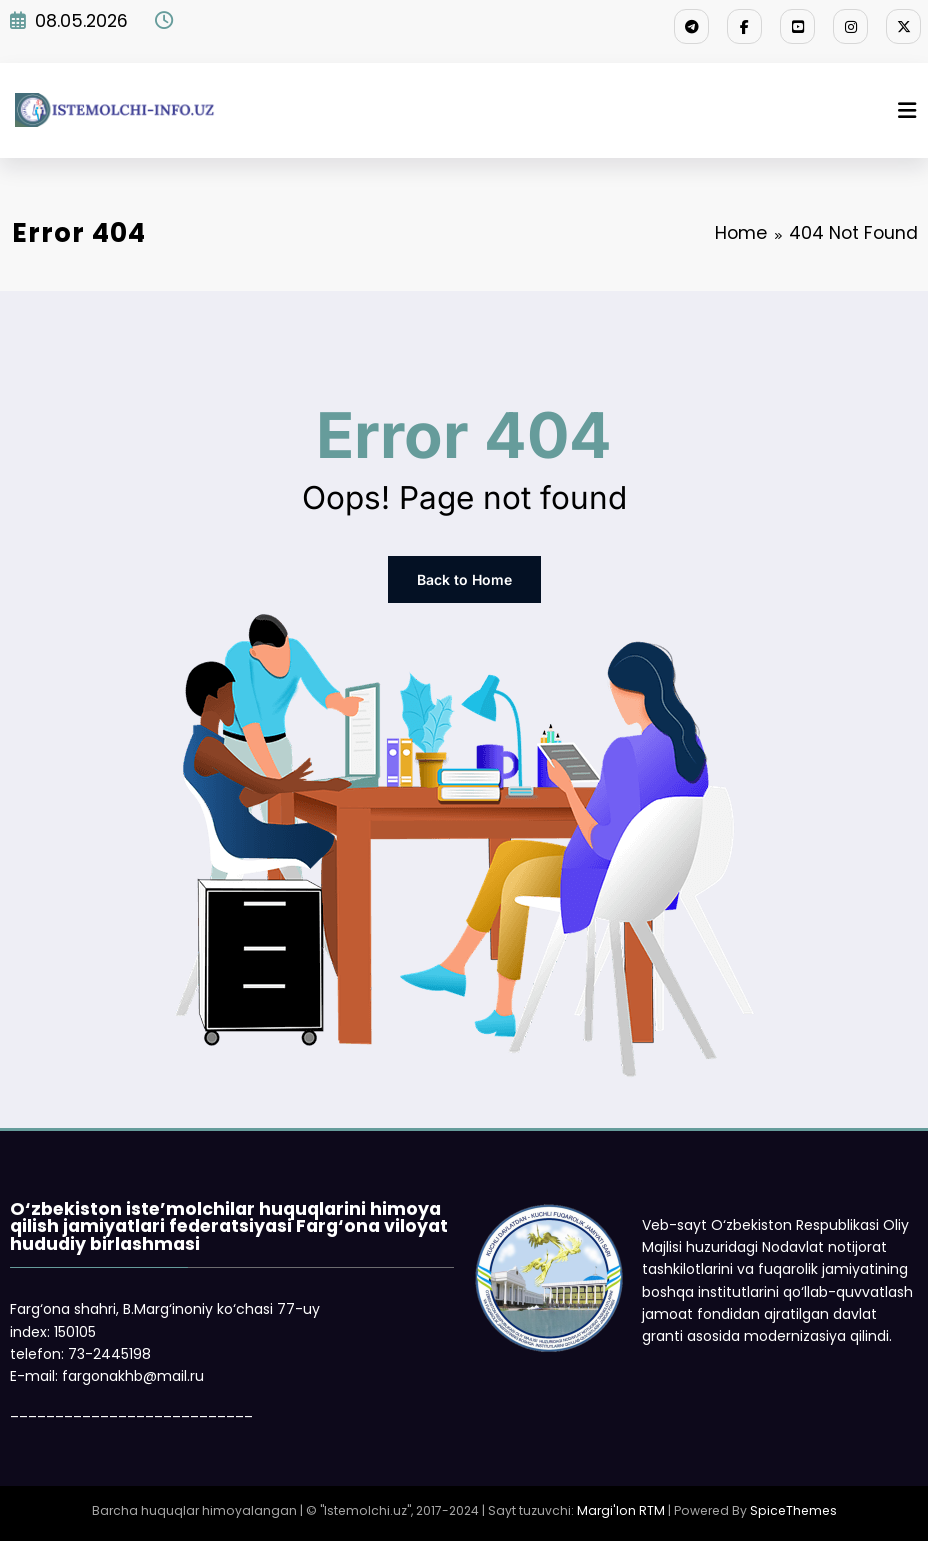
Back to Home (464, 579)
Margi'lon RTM (621, 1510)
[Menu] (907, 110)
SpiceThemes (793, 1510)
